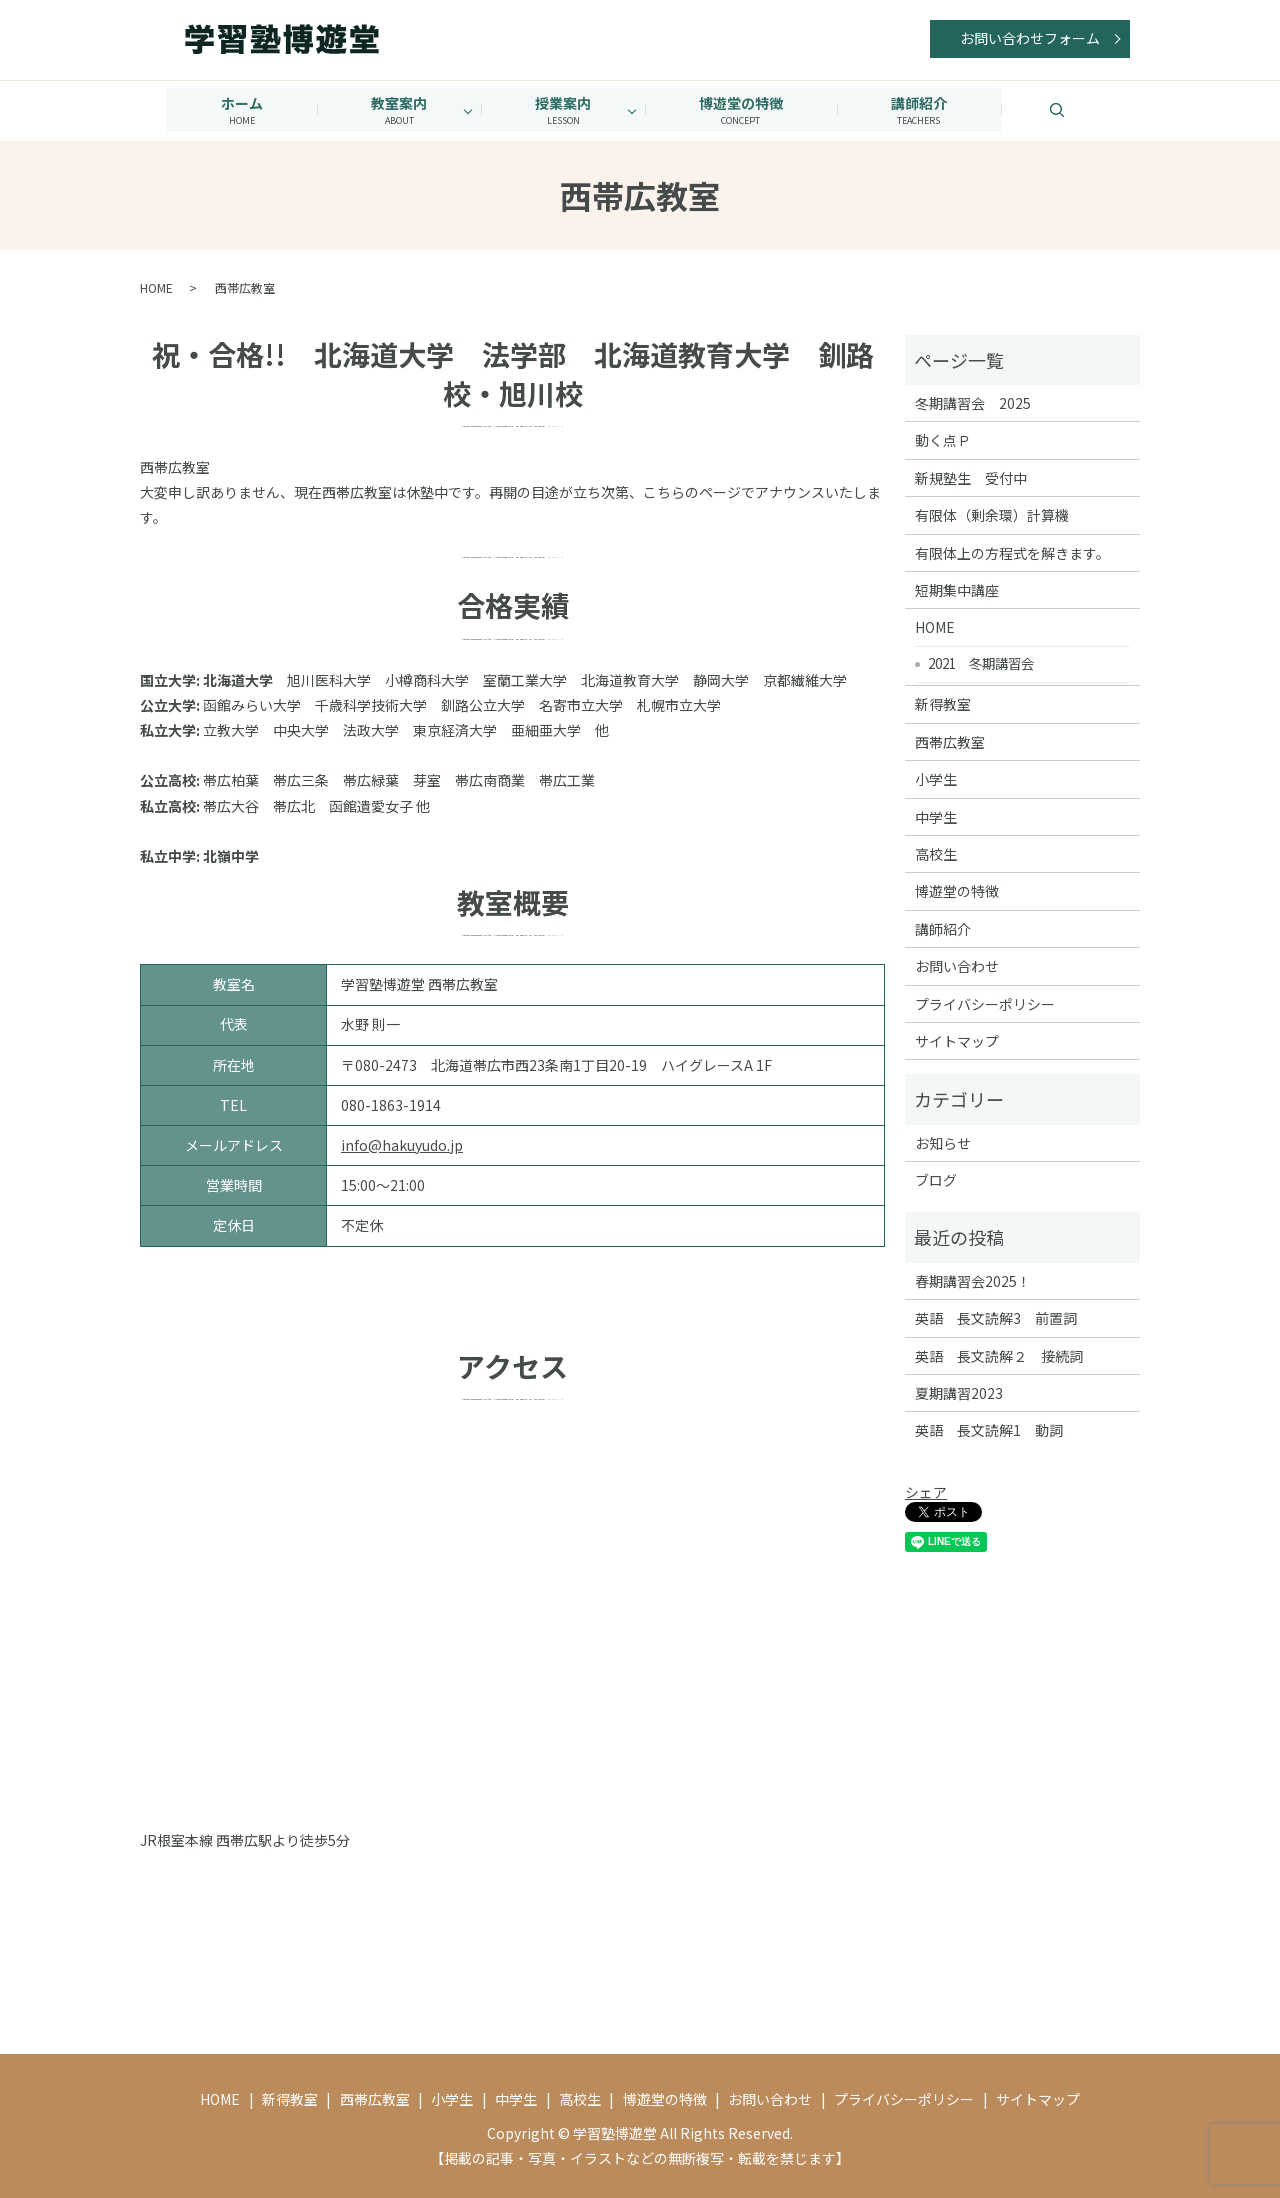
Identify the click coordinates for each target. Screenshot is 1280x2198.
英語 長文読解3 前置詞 (996, 1317)
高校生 (936, 853)
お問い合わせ (957, 965)
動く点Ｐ (943, 439)
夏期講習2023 (959, 1392)
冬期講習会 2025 (973, 402)
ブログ (936, 1179)
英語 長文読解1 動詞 (989, 1429)
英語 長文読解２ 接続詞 (999, 1355)
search (1091, 109)
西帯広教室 (950, 741)
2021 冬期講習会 (981, 662)
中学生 (936, 815)
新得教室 (943, 703)
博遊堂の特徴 (745, 109)
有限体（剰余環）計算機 (992, 514)
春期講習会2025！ (973, 1280)
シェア (926, 1491)
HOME (156, 286)
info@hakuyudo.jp (402, 1144)
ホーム (234, 109)
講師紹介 (927, 109)
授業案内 (563, 109)
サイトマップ (957, 1040)
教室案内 (395, 109)
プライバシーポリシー (985, 1002)
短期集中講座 (957, 589)
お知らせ (943, 1142)
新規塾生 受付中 (971, 477)
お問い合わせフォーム (1030, 38)
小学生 (936, 778)
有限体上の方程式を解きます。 (1012, 551)
